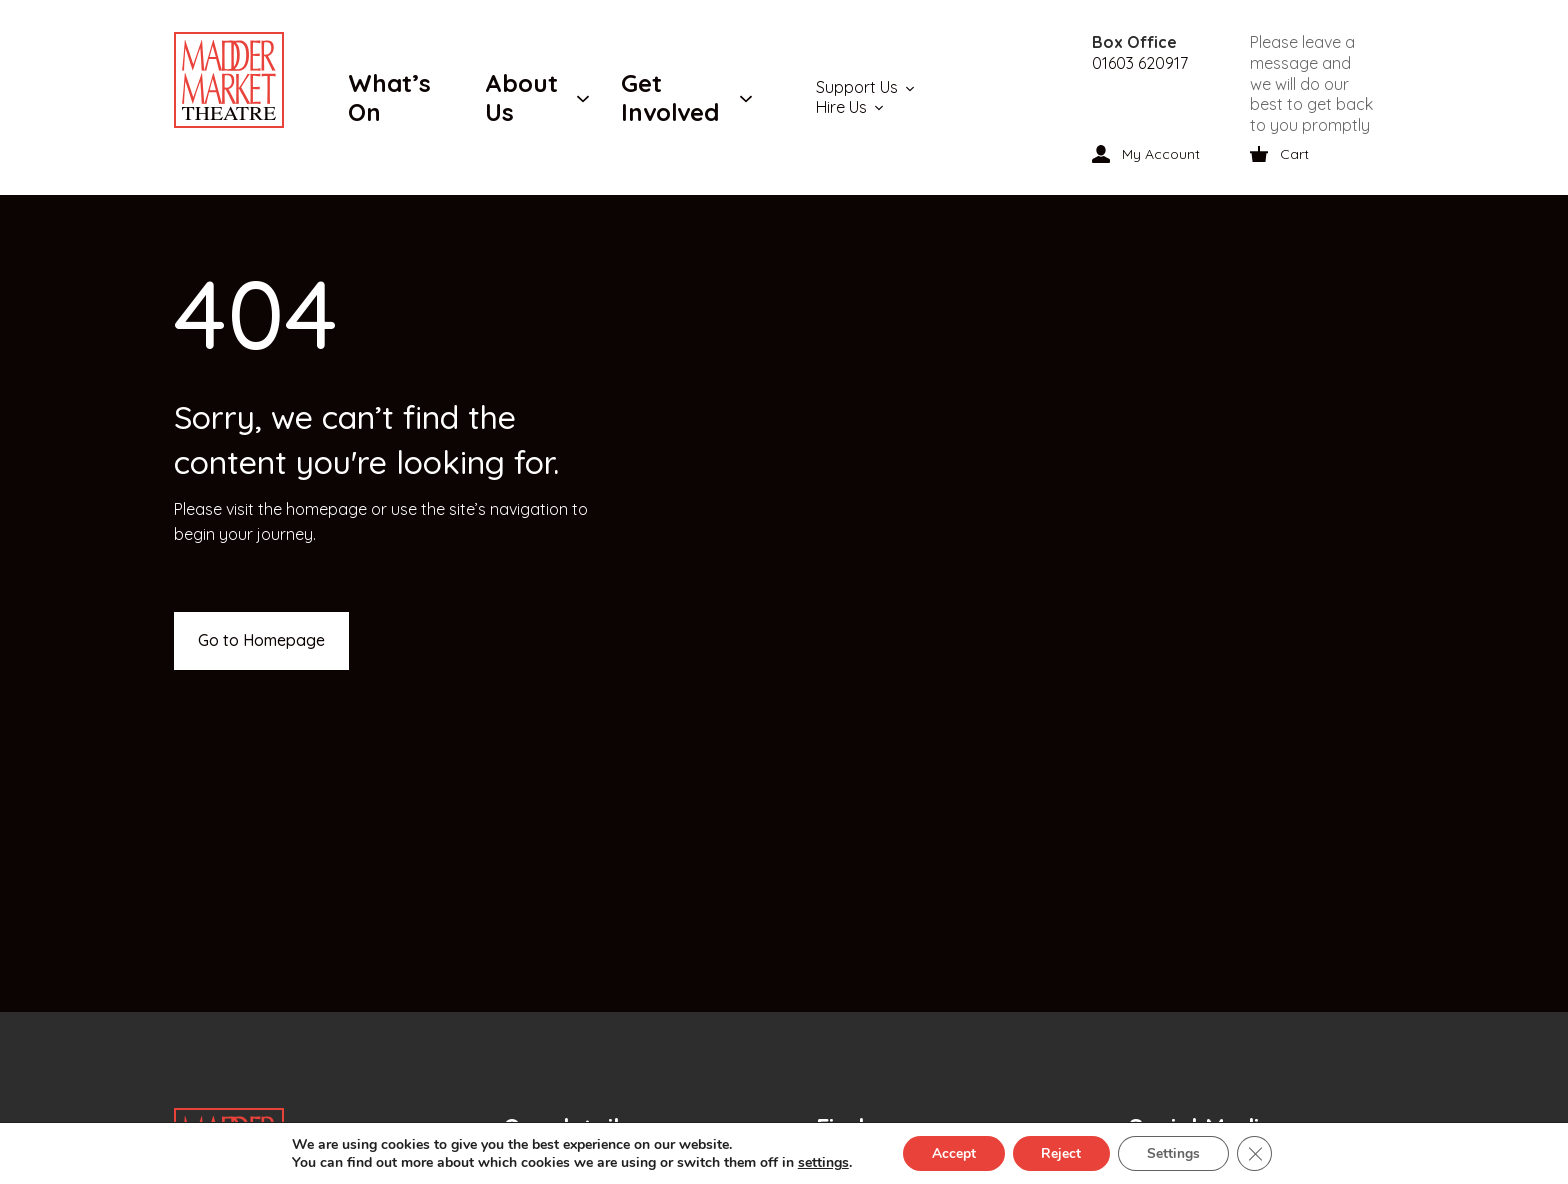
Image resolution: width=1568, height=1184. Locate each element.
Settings (1175, 1152)
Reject (1061, 1152)
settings (819, 1162)
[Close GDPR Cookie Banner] (1258, 1153)
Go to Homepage (261, 640)
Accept (951, 1152)
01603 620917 (1140, 63)
